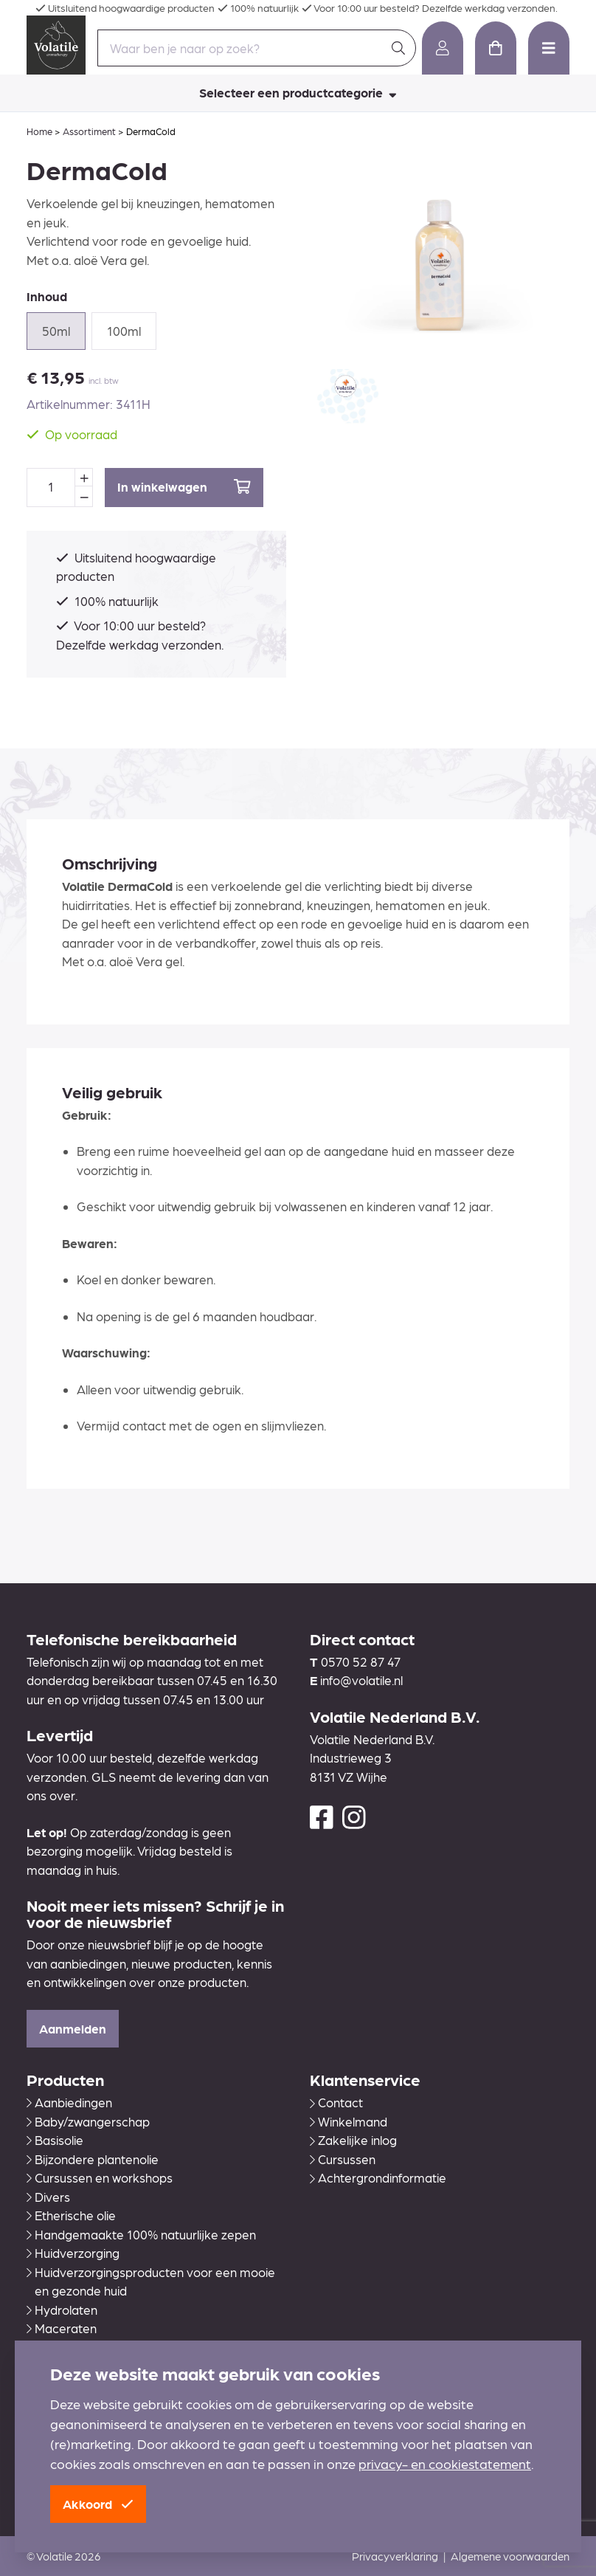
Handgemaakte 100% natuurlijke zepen (141, 2234)
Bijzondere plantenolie (93, 2159)
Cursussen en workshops (100, 2177)
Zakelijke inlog (353, 2139)
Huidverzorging (73, 2252)
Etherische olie (71, 2215)
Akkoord (98, 2503)
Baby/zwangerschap (88, 2121)
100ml (124, 330)
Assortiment (89, 131)
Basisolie (55, 2139)
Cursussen (342, 2159)
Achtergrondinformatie (378, 2177)
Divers (48, 2196)
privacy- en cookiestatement (444, 2463)
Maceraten (62, 2328)
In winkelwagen (184, 487)
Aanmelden (72, 2028)
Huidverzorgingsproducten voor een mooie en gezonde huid (151, 2281)
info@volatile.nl (361, 1680)
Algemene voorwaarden (510, 2556)
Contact (336, 2102)
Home (39, 131)
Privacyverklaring (395, 2556)
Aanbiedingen (69, 2102)
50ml (56, 330)
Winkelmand (348, 2121)
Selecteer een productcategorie (298, 92)
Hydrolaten (62, 2309)
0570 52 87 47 (361, 1661)
